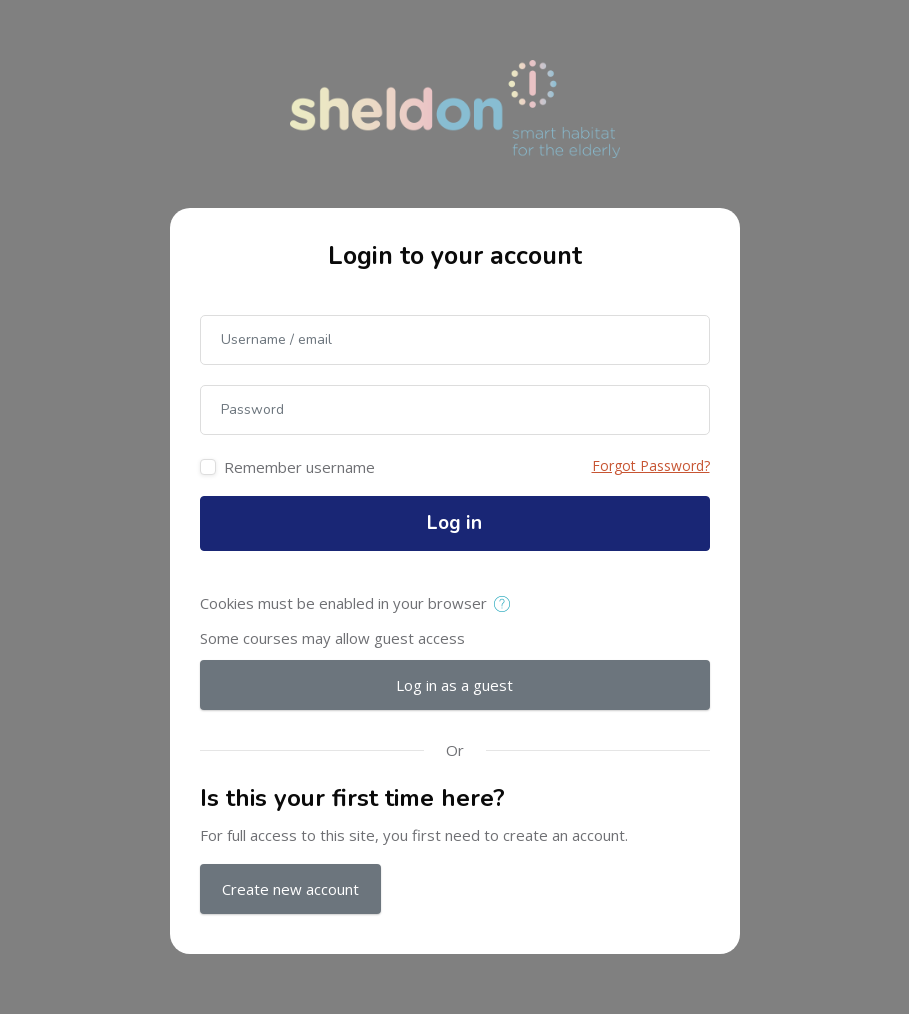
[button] (506, 605)
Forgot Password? (651, 465)
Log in (454, 523)
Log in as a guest (454, 685)
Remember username (299, 467)
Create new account (290, 889)
